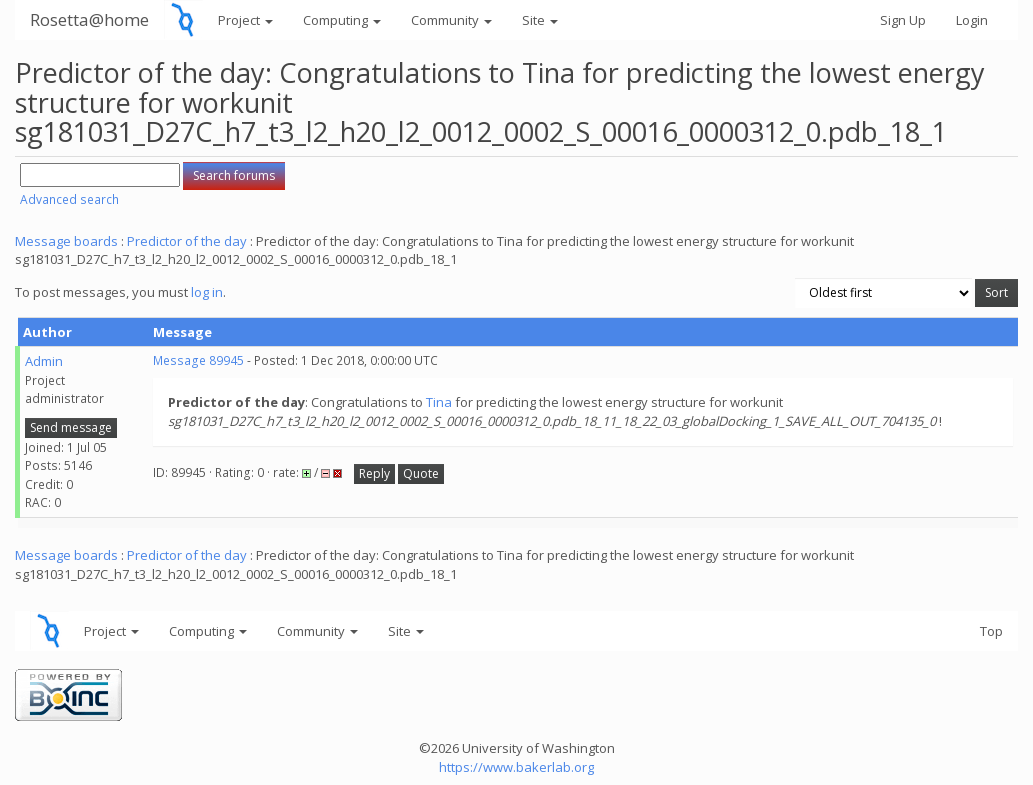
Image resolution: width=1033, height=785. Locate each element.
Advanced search (69, 199)
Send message (71, 427)
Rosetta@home (89, 19)
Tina (439, 402)
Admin (44, 361)
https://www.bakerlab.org (516, 767)
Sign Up (903, 20)
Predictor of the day (187, 241)
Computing (342, 20)
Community (451, 20)
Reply (374, 473)
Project (245, 20)
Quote (421, 473)
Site (540, 20)
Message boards (66, 241)
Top (991, 631)
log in (207, 292)
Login (972, 20)
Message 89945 (198, 360)
